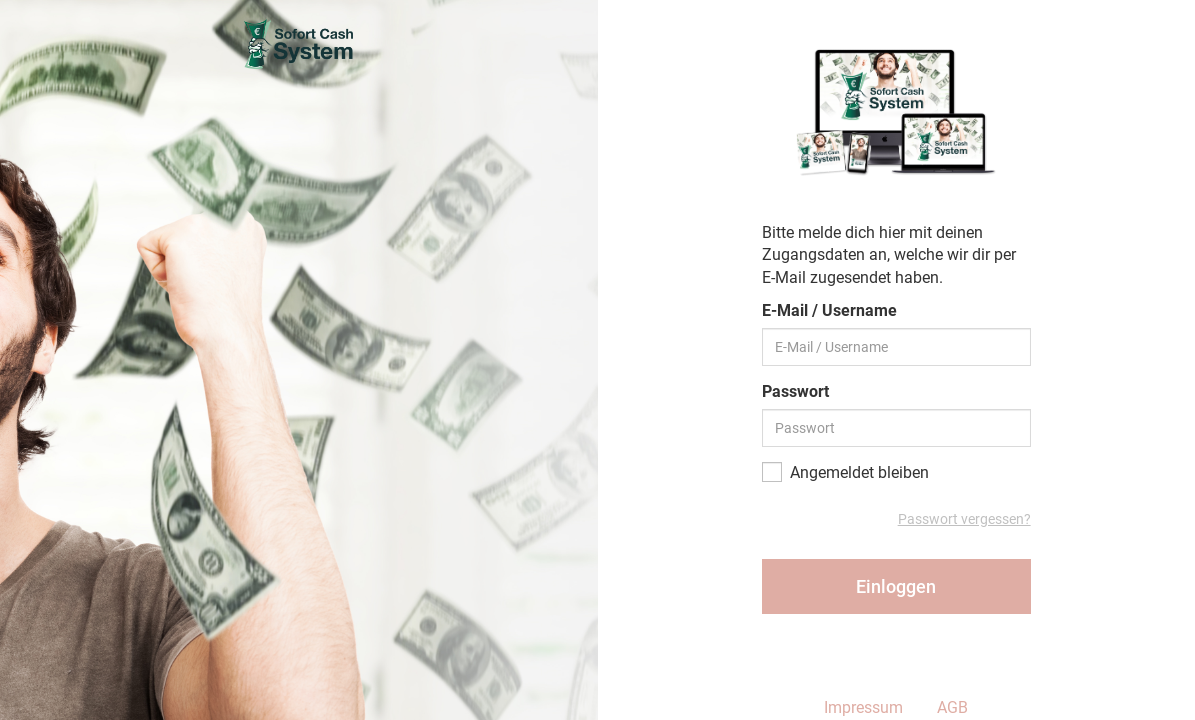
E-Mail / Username (829, 310)
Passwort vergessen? (964, 519)
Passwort (795, 391)
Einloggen (896, 586)
